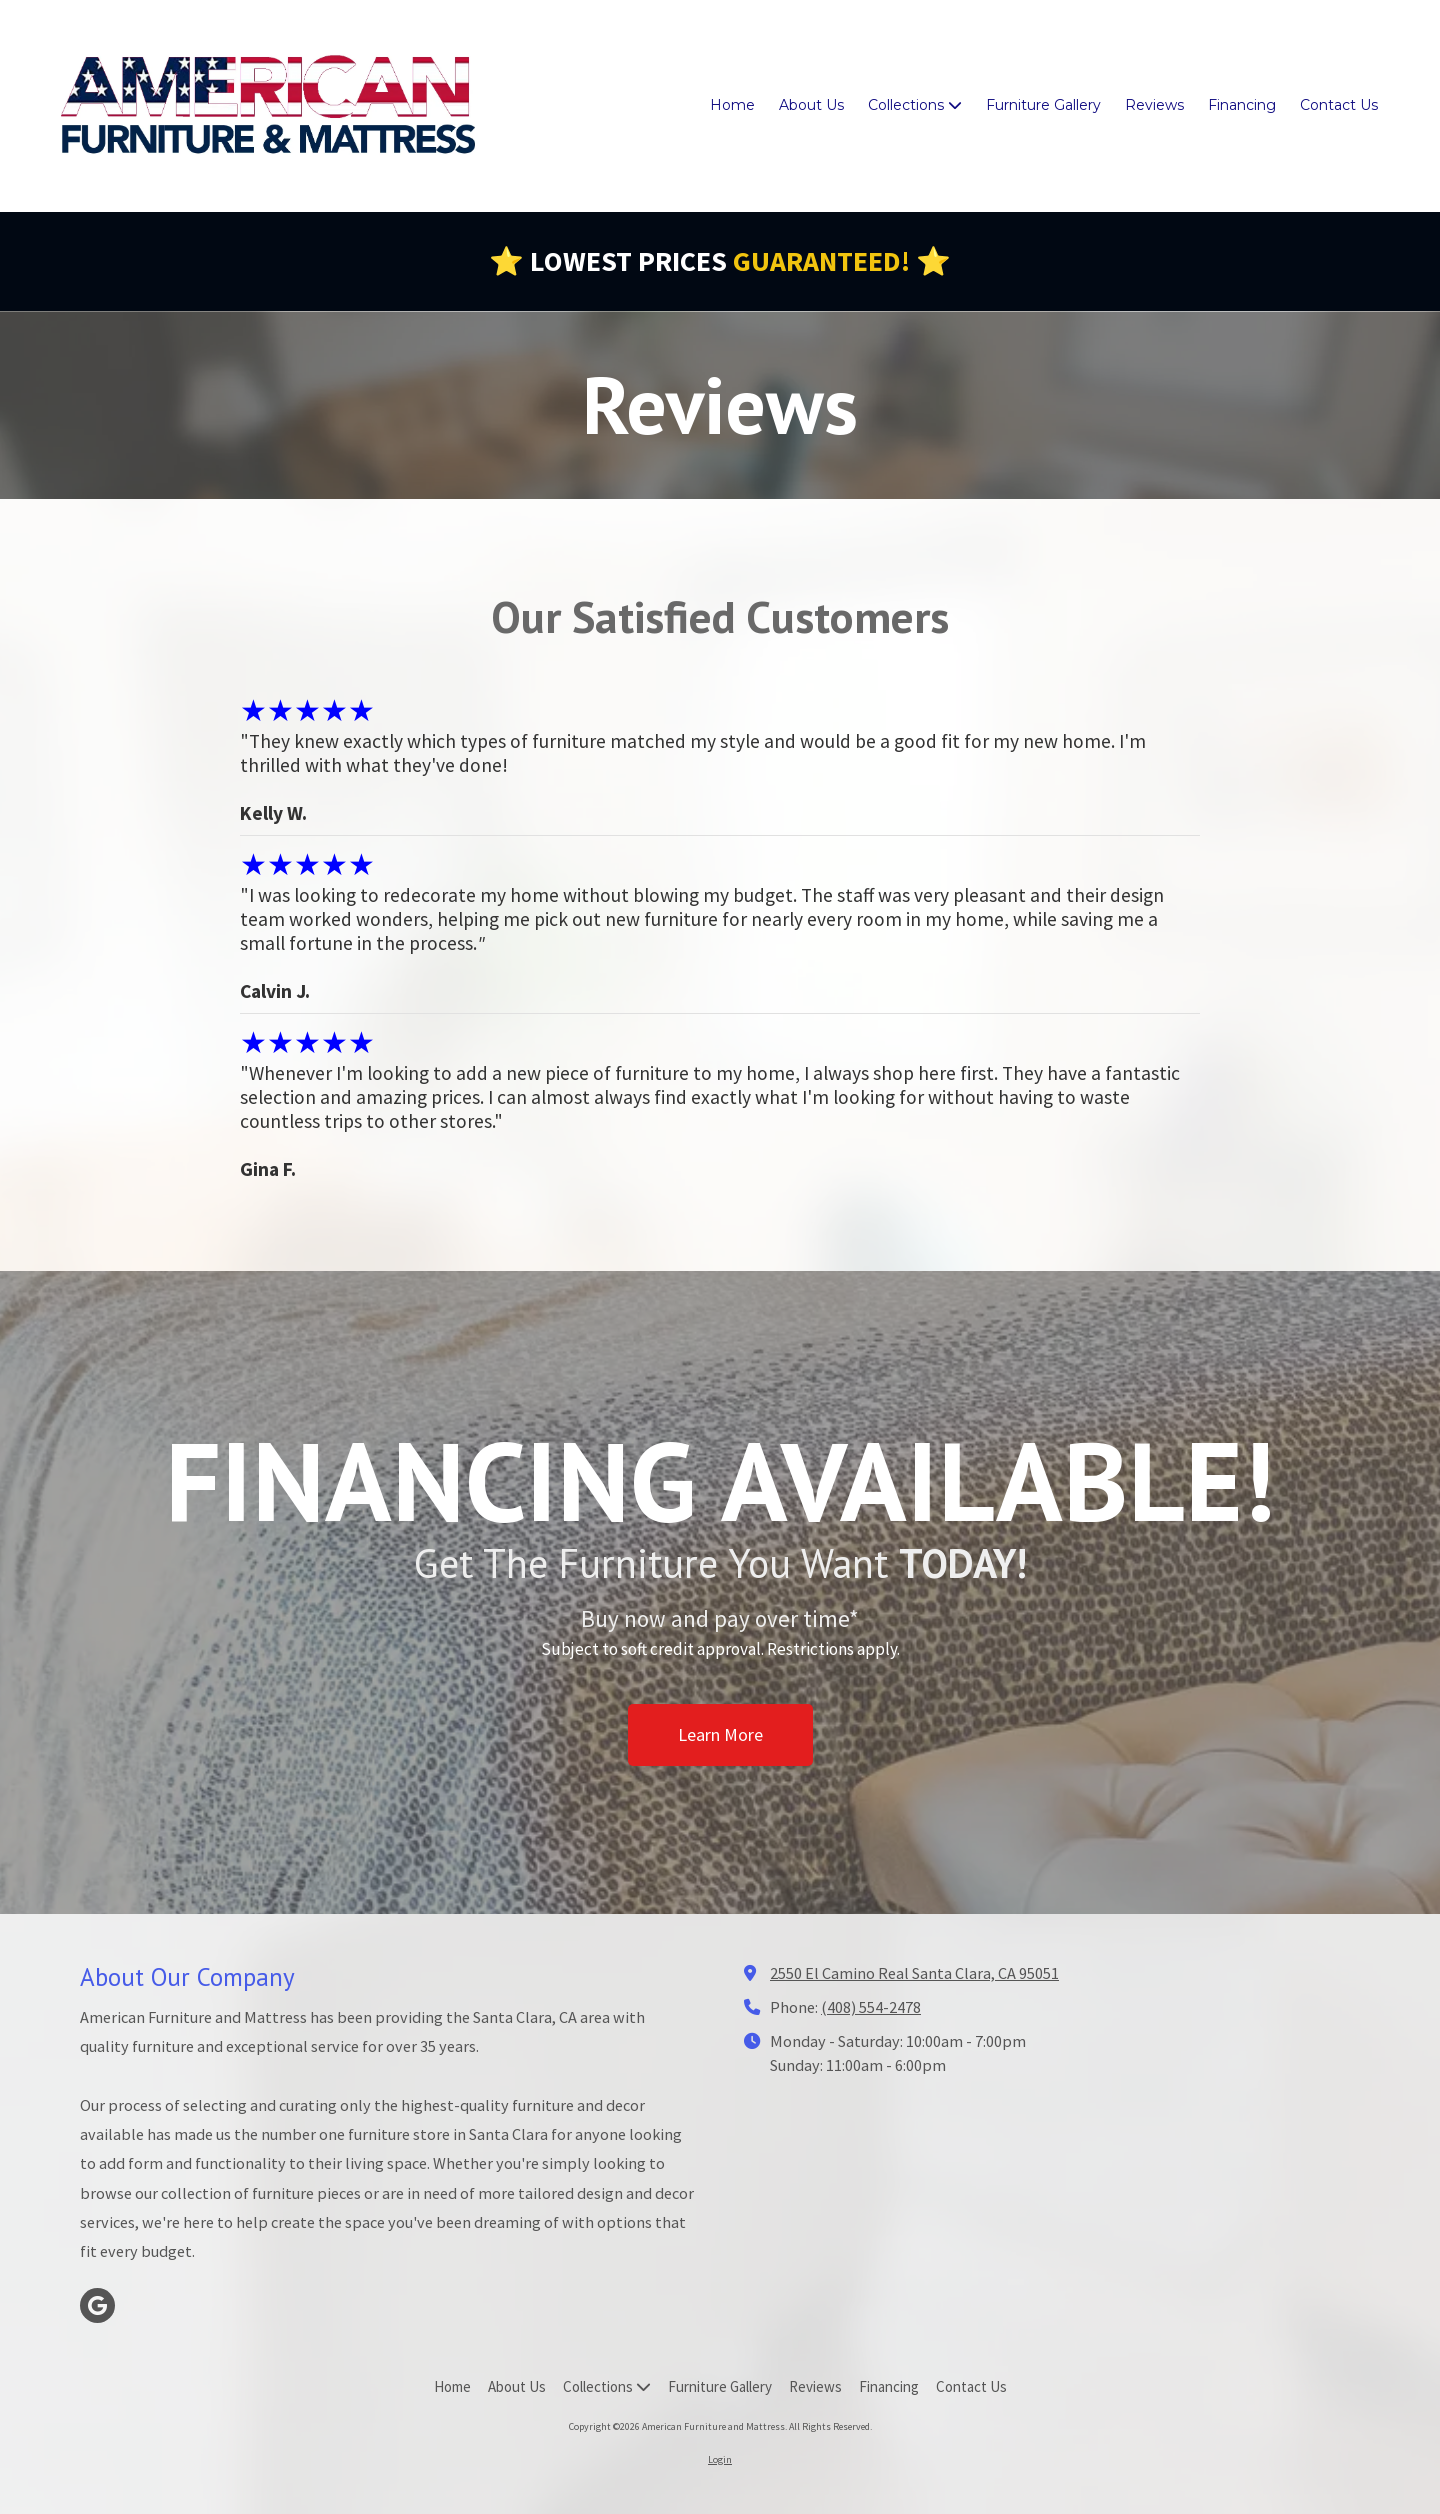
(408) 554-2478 (871, 2007)
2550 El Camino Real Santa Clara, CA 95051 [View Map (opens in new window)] (914, 1973)
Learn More (720, 1752)
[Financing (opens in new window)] (1242, 106)
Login (720, 2459)
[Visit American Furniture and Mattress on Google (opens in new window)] (97, 2305)
